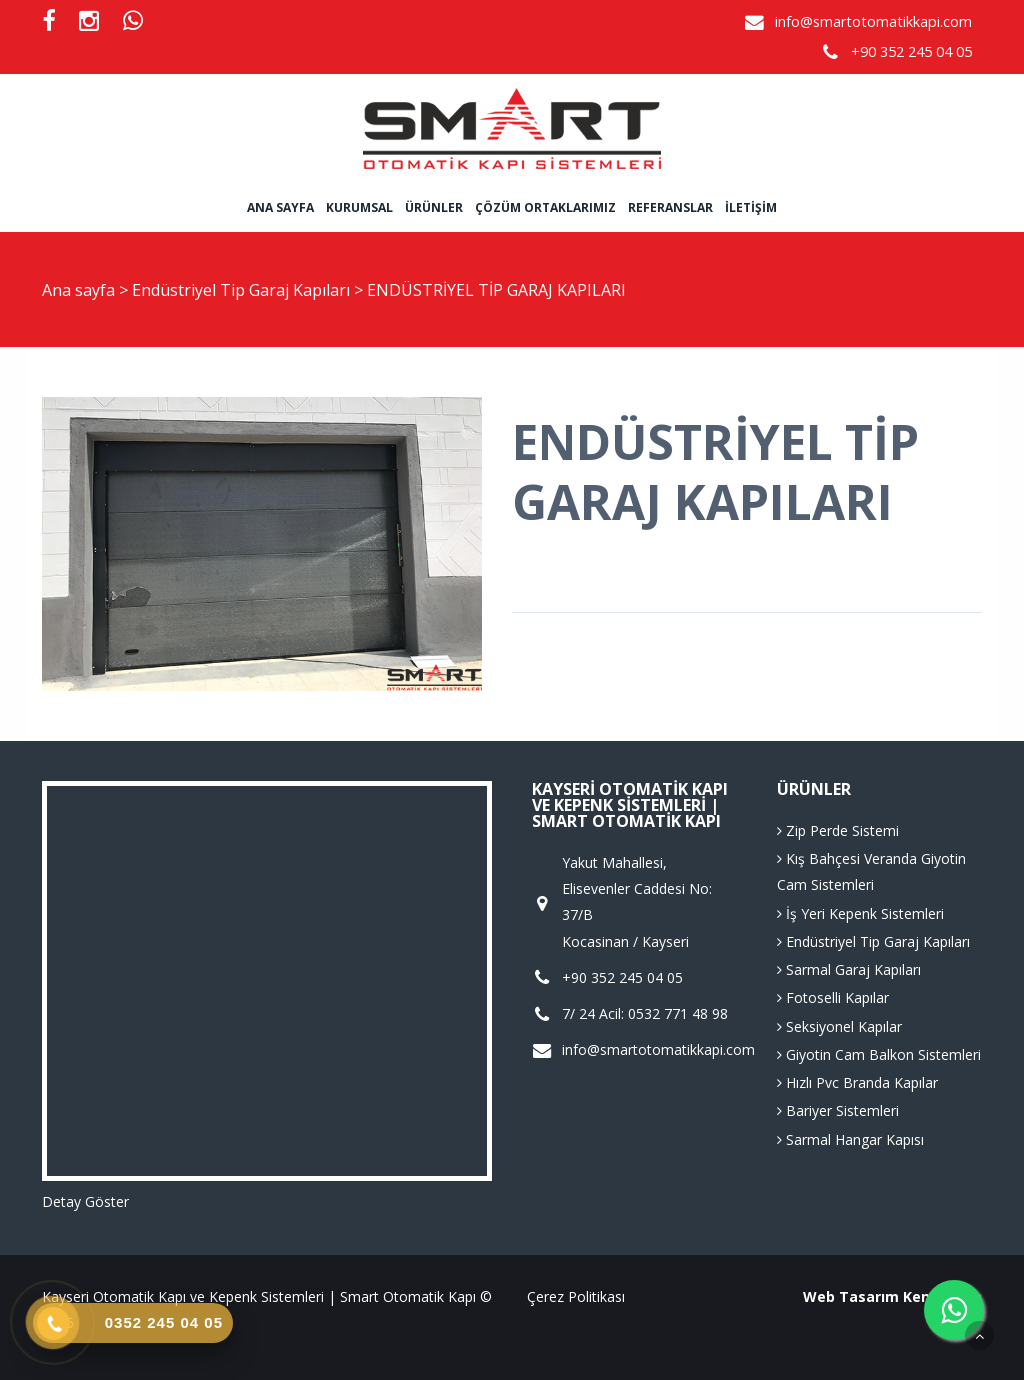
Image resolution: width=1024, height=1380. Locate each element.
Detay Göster (85, 1201)
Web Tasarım (851, 1296)
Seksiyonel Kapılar (839, 1026)
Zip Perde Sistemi (838, 830)
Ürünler (434, 207)
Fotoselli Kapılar (833, 997)
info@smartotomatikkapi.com (873, 21)
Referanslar (670, 207)
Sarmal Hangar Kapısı (850, 1139)
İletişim (751, 207)
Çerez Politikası (576, 1296)
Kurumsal (359, 207)
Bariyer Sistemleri (838, 1110)
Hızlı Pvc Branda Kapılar (857, 1082)
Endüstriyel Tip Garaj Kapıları (243, 290)
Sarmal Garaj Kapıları (849, 969)
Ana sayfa (280, 207)
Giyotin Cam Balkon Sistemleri (879, 1054)
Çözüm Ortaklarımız (545, 207)
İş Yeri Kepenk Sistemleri (860, 913)
